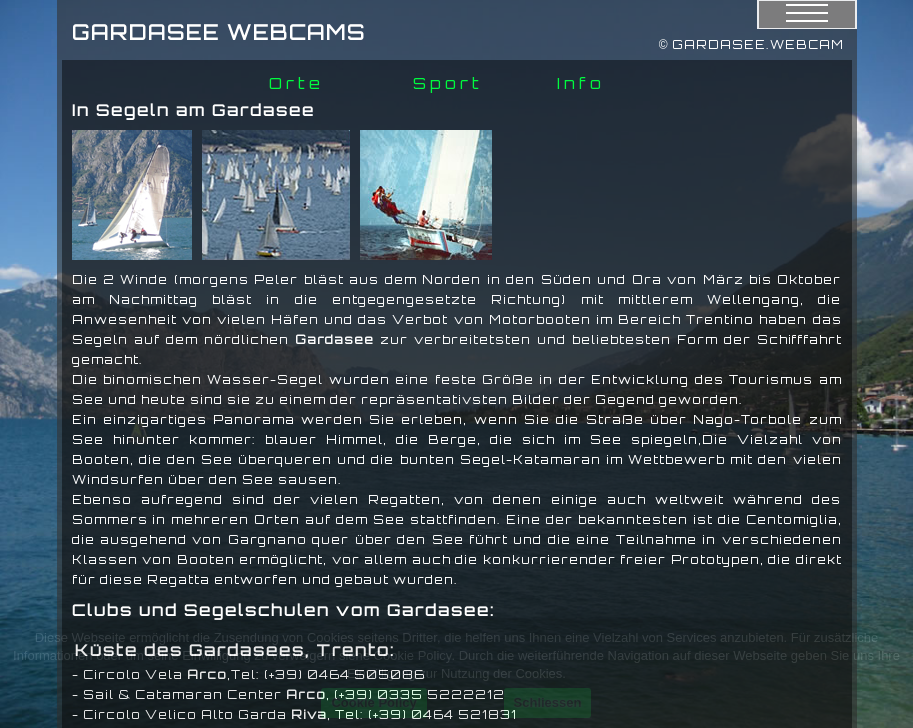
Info (581, 83)
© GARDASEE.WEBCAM (752, 44)
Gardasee (334, 339)
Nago (713, 419)
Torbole (771, 419)
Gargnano (267, 539)
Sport (448, 83)
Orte (296, 83)
